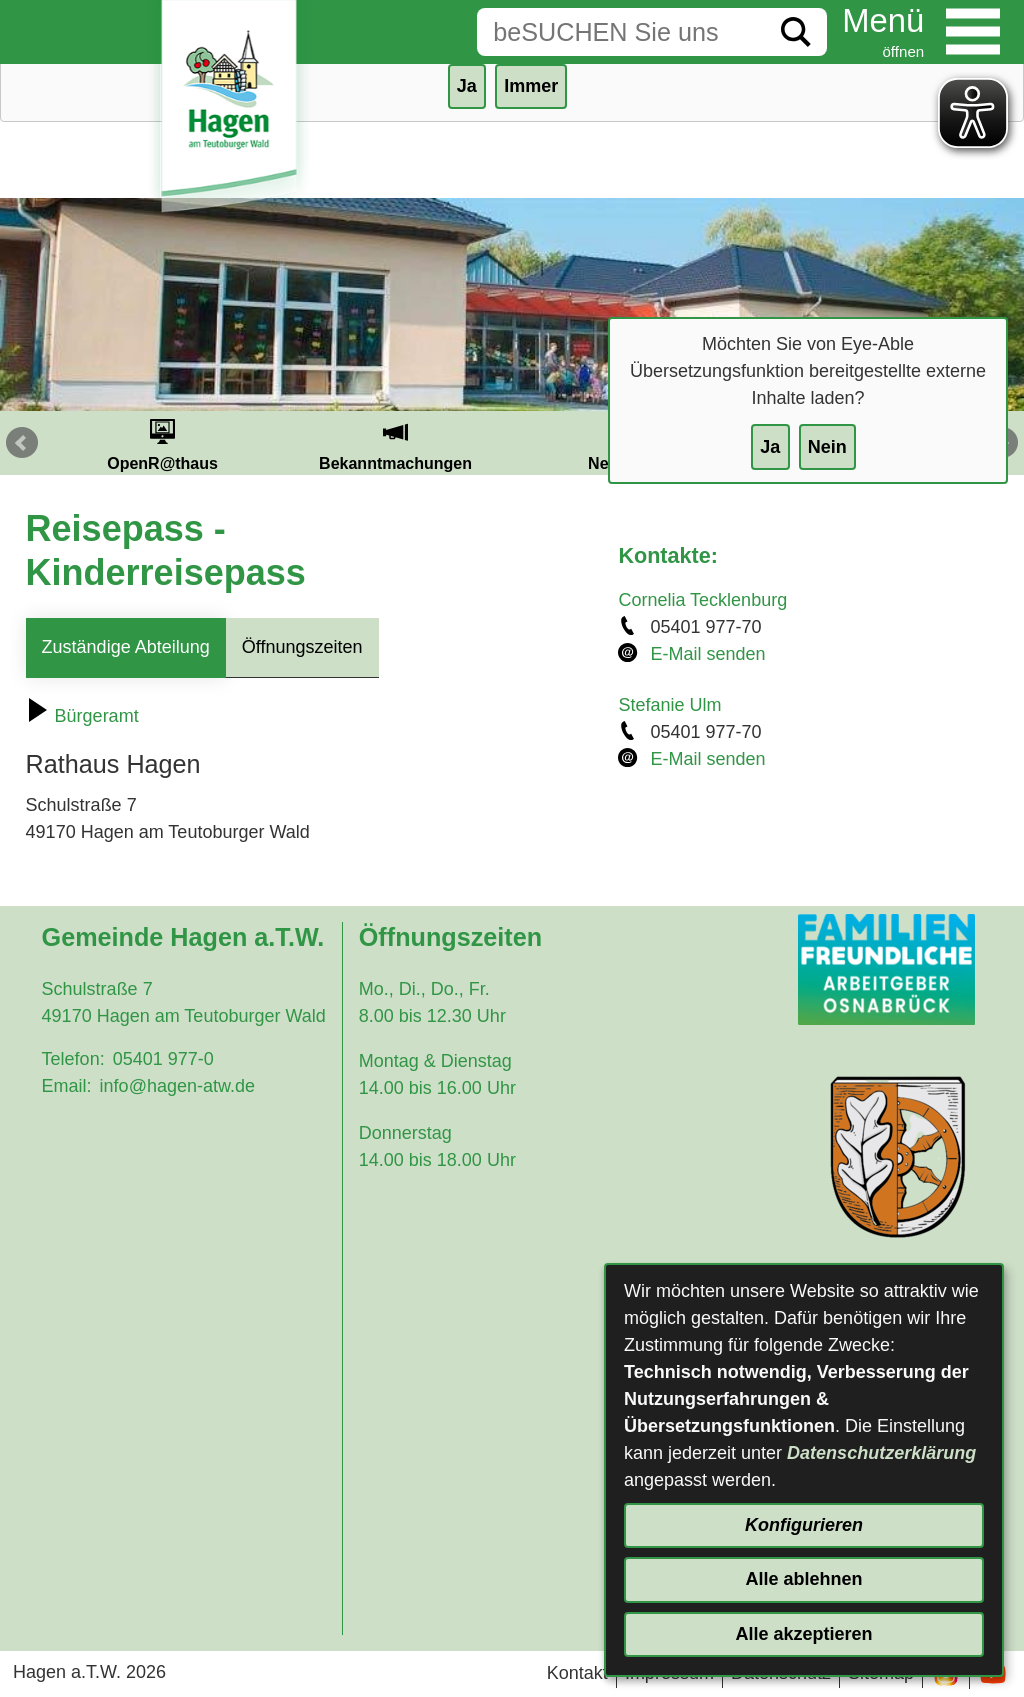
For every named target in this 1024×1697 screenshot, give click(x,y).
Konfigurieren (804, 1525)
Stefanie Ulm (669, 705)
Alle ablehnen (803, 1579)
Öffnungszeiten (302, 647)
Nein (827, 447)
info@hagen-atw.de (177, 1086)
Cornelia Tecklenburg (702, 600)
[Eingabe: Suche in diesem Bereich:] (621, 32)
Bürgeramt (82, 716)
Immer (531, 86)
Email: (67, 1086)
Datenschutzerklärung (881, 1453)
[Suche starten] (796, 32)
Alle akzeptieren (803, 1634)
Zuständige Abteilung (126, 647)
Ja (770, 447)
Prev (22, 443)
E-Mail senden (707, 654)
